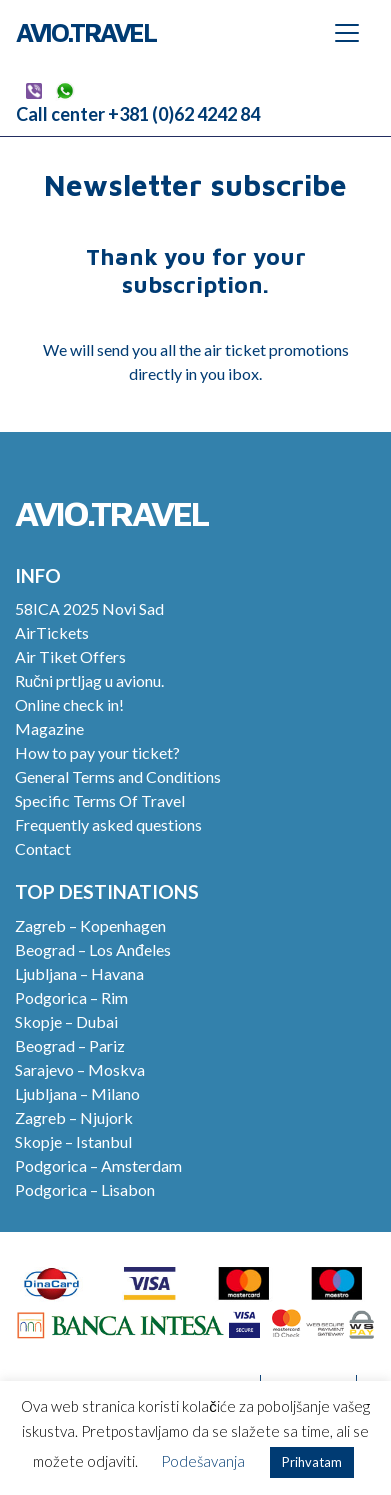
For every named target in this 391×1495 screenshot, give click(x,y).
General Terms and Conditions (118, 776)
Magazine (49, 728)
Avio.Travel (86, 32)
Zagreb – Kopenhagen (90, 925)
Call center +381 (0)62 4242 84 (138, 114)
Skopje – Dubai (66, 1021)
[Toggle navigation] (347, 33)
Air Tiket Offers (70, 656)
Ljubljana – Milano (77, 1093)
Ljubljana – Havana (79, 973)
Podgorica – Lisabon (85, 1189)
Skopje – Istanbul (73, 1141)
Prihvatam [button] (312, 1462)
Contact (43, 848)
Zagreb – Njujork (74, 1117)
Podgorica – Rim (71, 997)
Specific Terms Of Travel (100, 800)
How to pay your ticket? (97, 752)
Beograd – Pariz (70, 1045)
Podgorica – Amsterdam (98, 1165)
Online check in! (69, 704)
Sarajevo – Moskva (80, 1069)
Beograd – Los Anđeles (93, 949)
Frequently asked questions (108, 824)
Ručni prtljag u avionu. (89, 680)
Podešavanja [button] (203, 1461)
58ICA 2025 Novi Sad (89, 608)
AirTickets (52, 632)
